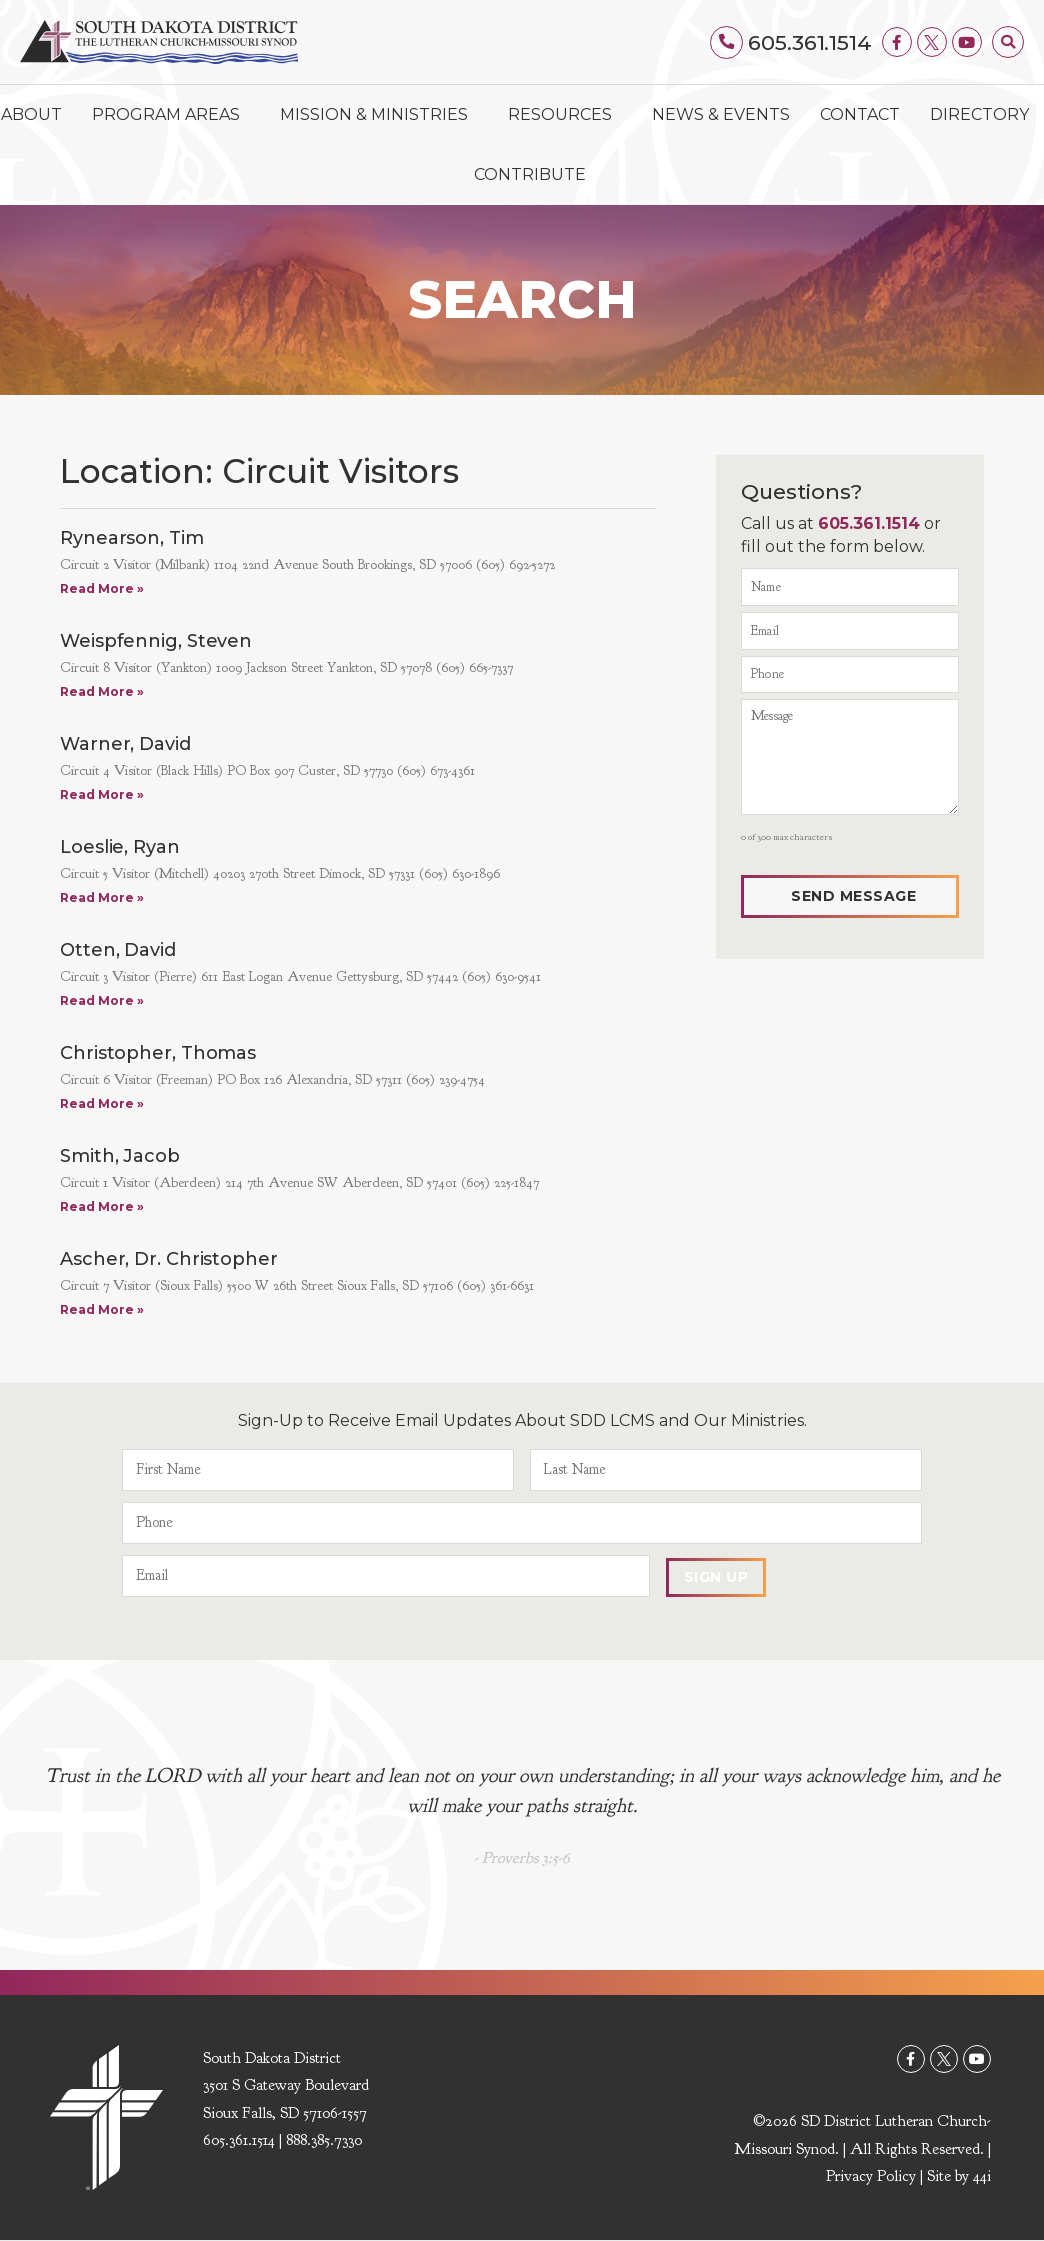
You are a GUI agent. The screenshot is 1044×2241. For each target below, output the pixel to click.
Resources (565, 115)
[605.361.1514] (728, 42)
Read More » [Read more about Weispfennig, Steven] (102, 691)
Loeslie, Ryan (120, 847)
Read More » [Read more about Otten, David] (102, 1000)
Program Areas (171, 115)
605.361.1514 (810, 42)
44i (982, 2176)
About (31, 114)
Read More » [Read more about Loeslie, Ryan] (102, 897)
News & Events (721, 114)
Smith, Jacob (120, 1156)
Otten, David (118, 950)
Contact (860, 114)
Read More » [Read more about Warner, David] (102, 794)
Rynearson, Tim (132, 538)
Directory (979, 114)
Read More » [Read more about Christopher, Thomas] (102, 1103)
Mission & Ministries (379, 115)
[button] (1008, 42)
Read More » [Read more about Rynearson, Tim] (102, 588)
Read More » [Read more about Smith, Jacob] (102, 1206)
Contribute (530, 174)
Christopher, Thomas (158, 1053)
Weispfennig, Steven (156, 641)
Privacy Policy (871, 2176)
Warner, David (125, 744)
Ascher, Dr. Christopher (169, 1259)
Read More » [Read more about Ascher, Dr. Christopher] (102, 1309)
